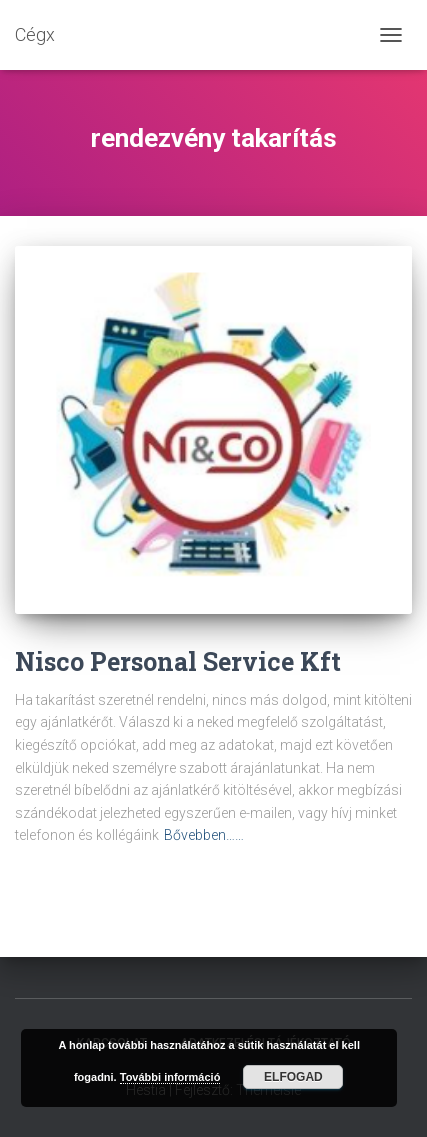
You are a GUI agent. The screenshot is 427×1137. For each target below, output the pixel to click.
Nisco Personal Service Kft (178, 661)
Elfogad (293, 1077)
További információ (170, 1077)
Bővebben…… (204, 835)
